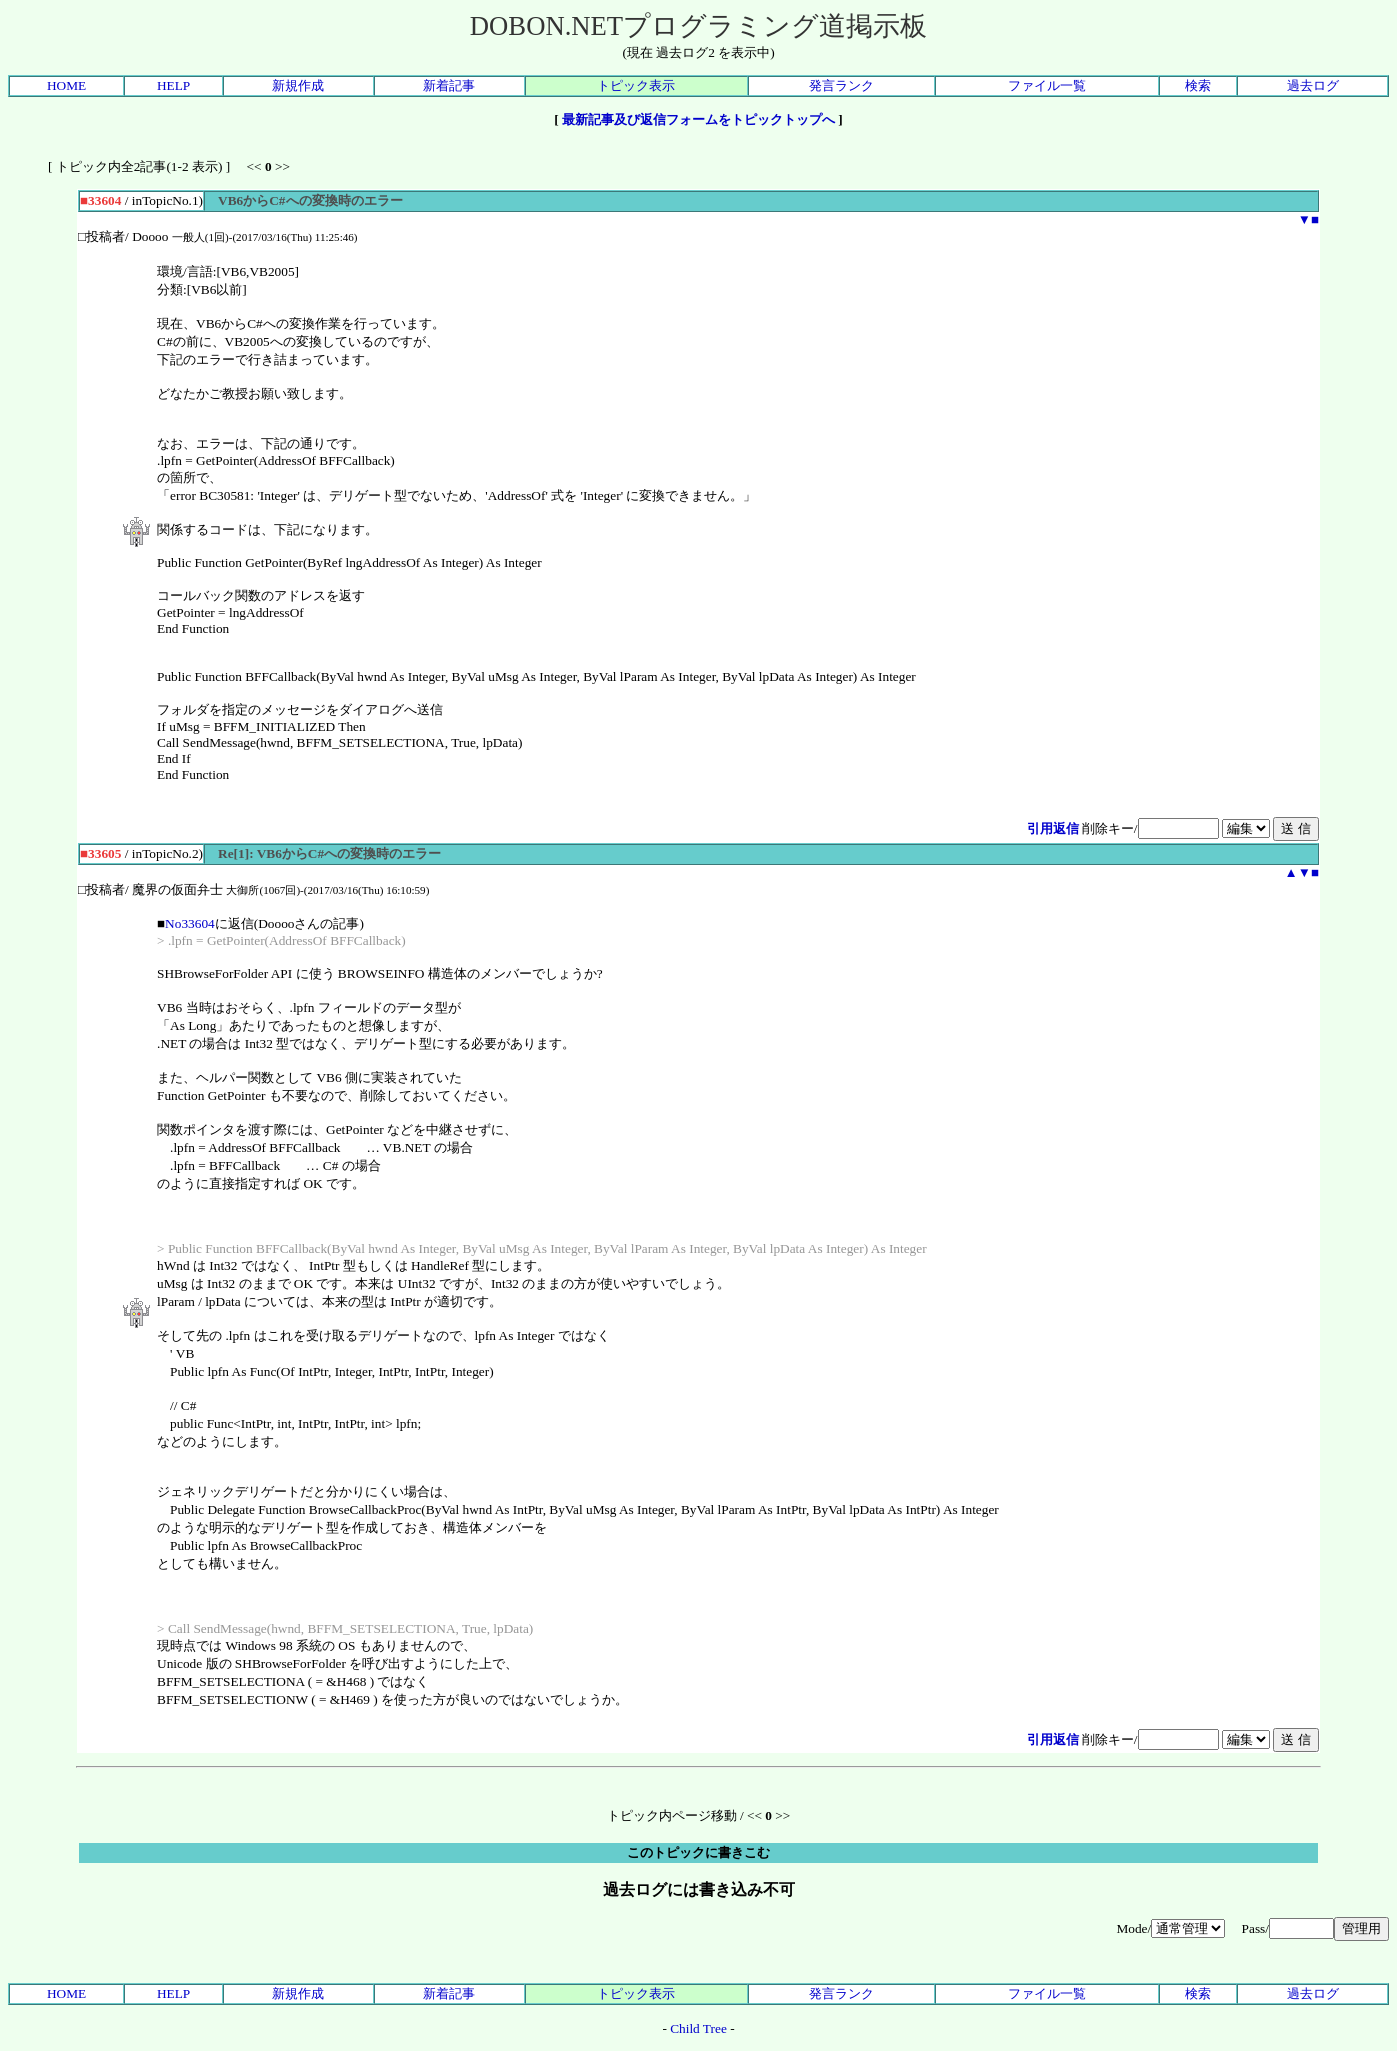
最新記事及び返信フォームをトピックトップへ (698, 119)
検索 (1198, 85)
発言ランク (841, 85)
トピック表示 (636, 85)
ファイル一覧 (1047, 85)
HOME (66, 85)
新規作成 (298, 85)
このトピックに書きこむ (698, 1852)
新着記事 (449, 85)
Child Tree (698, 2028)
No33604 (190, 923)
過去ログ (1313, 85)
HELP (173, 85)
